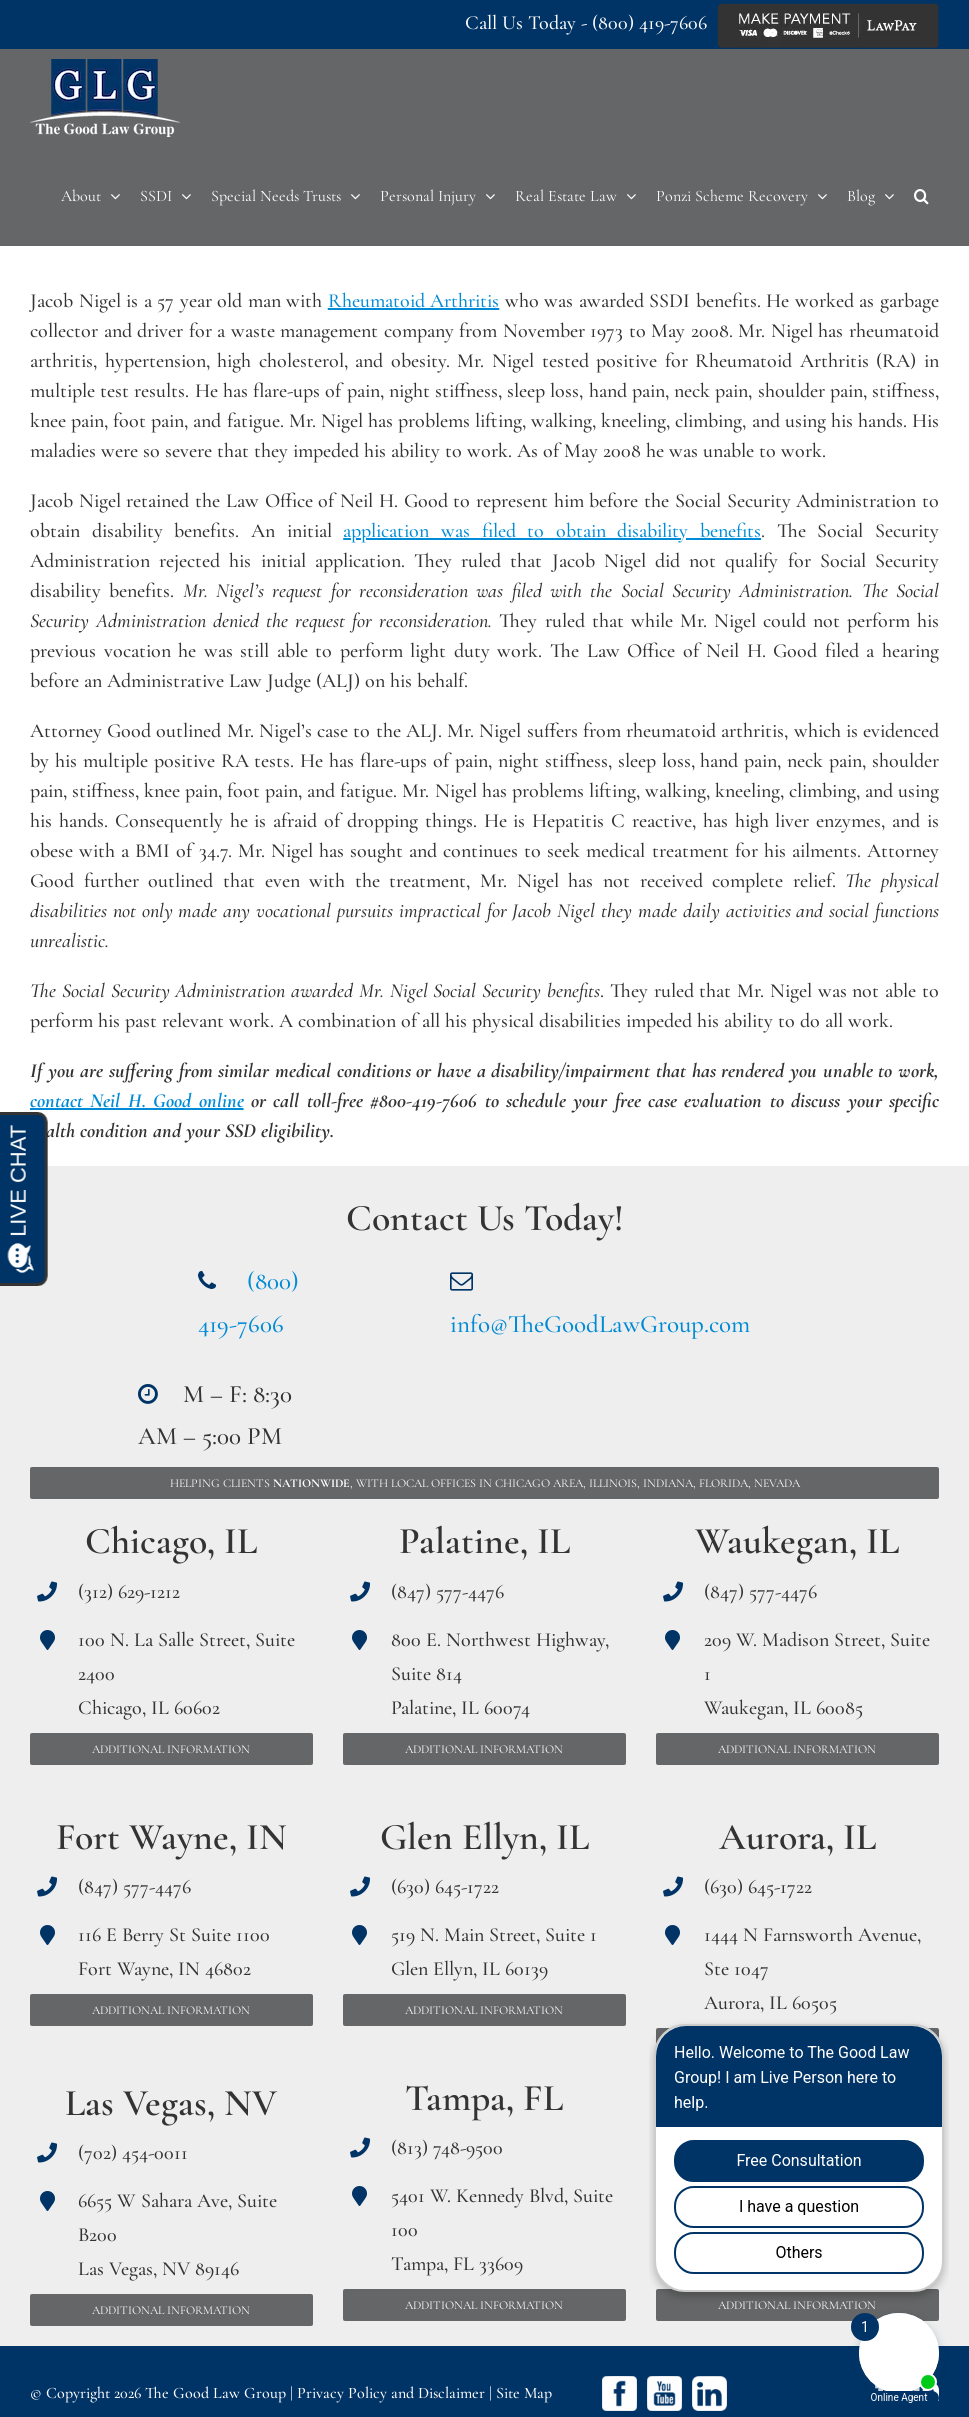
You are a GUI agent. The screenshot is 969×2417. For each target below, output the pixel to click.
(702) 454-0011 (133, 2153)
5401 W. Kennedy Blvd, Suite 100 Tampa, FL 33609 (502, 2230)
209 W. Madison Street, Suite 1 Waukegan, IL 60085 (817, 1674)
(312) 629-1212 (129, 1592)
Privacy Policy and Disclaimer (391, 2393)
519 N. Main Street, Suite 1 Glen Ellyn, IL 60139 (494, 1952)
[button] (921, 196)
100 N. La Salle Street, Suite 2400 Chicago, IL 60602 (186, 1674)
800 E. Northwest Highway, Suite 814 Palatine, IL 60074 (500, 1674)
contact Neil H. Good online (137, 1101)
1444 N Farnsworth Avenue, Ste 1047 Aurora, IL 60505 (812, 1969)
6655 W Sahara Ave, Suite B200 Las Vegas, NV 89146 (177, 2235)
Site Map (524, 2393)
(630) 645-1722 (445, 1887)
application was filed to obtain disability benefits (552, 531)
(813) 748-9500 (447, 2148)
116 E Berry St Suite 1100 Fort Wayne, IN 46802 (174, 1952)
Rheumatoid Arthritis (414, 301)
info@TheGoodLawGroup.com (600, 1324)
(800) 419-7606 (649, 23)
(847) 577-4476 (134, 1887)
